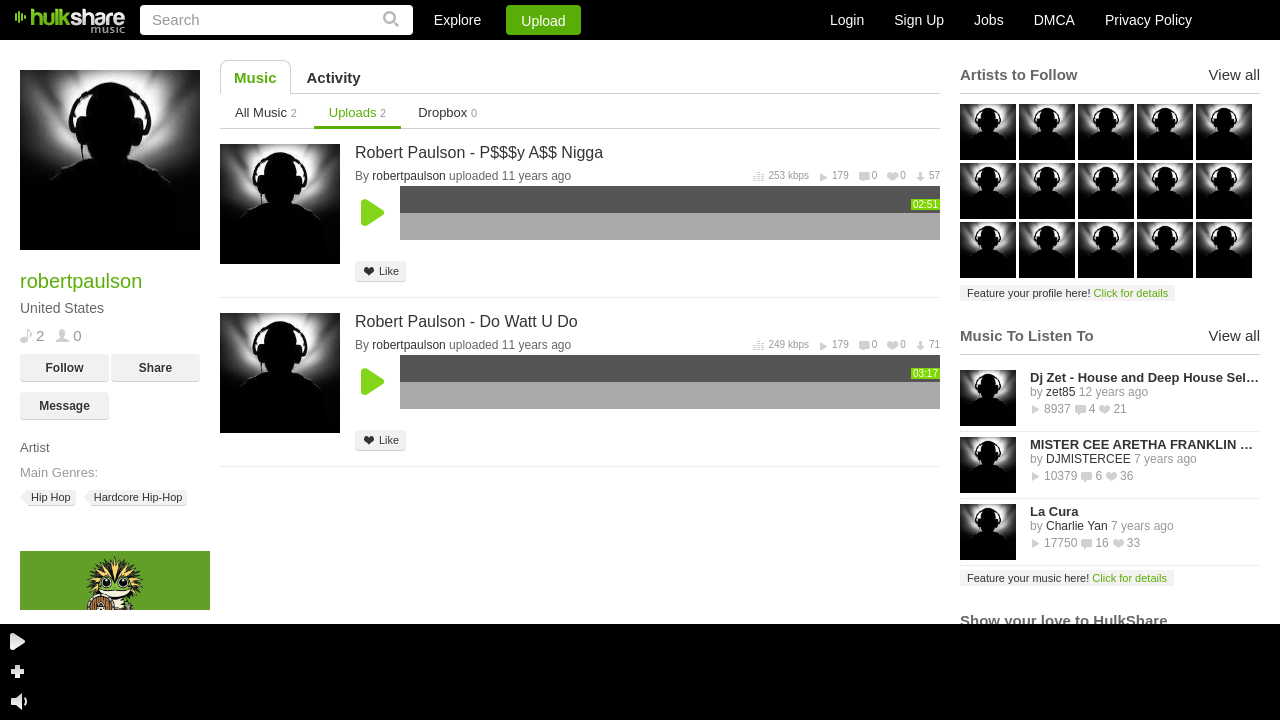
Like (380, 271)
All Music (266, 112)
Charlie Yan (1077, 526)
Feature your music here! (1067, 578)
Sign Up (919, 20)
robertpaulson (408, 176)
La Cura (1054, 511)
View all (1234, 74)
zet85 (1060, 392)
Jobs (989, 20)
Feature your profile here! (1067, 293)
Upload (543, 21)
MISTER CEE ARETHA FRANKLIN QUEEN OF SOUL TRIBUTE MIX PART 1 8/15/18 (1145, 444)
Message (64, 406)
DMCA (1054, 20)
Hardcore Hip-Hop (137, 497)
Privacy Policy (1148, 20)
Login (847, 20)
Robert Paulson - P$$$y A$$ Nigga (479, 152)
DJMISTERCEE (1088, 459)
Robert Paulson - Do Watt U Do (466, 321)
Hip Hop (49, 497)
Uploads (357, 112)
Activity (334, 77)
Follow (65, 368)
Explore (457, 20)
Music (255, 77)
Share (155, 368)
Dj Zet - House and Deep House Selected (1145, 377)
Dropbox (447, 112)
